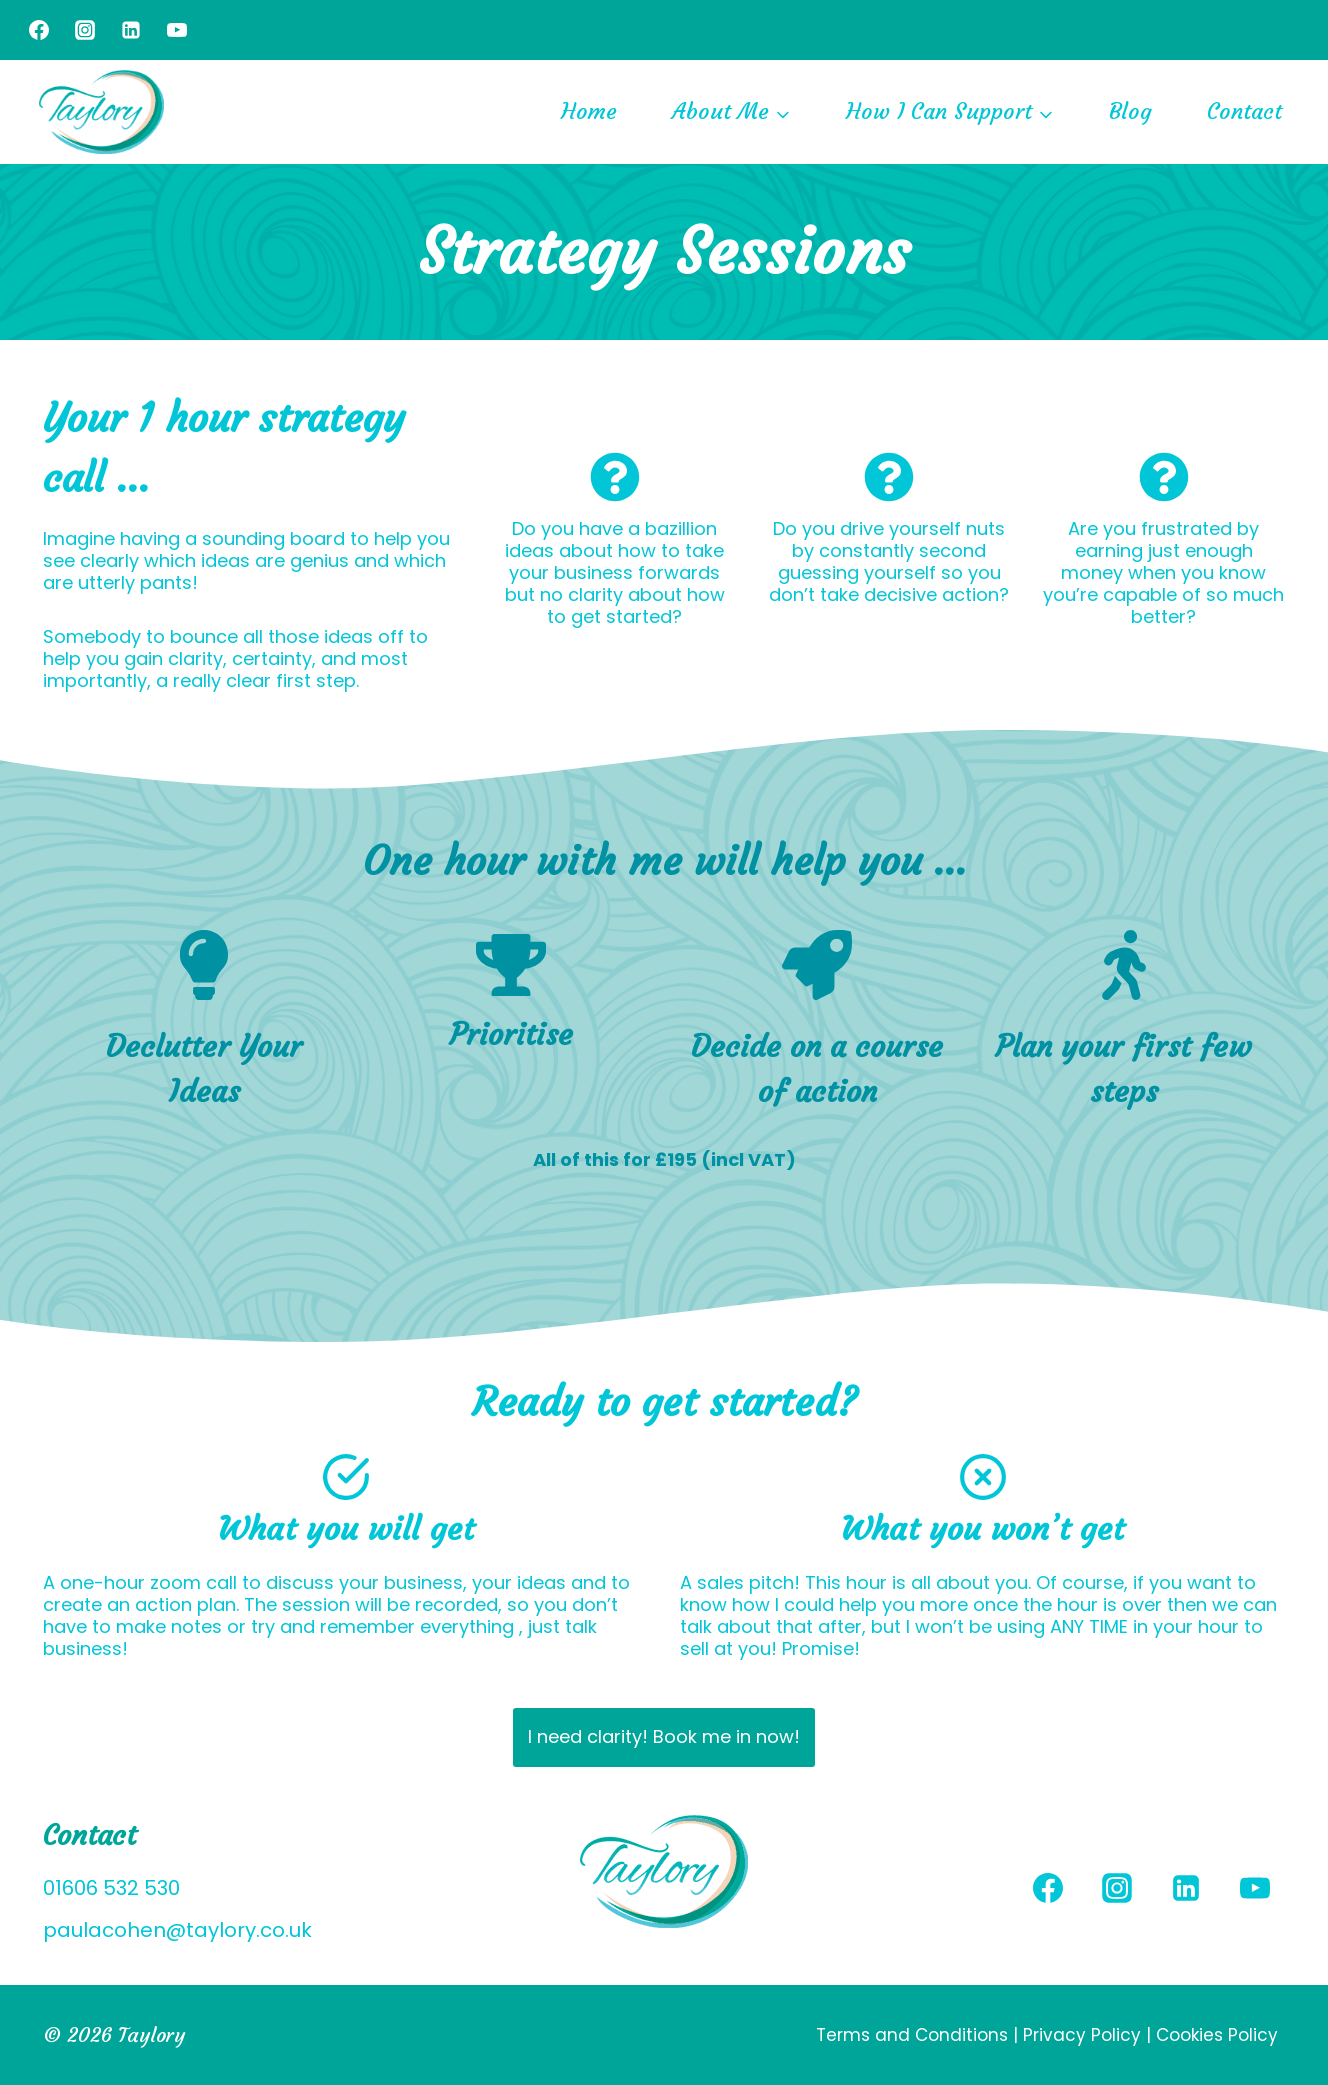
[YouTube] (177, 30)
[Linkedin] (131, 30)
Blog (1130, 111)
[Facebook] (39, 30)
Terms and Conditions (914, 2035)
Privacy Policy (1082, 2035)
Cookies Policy (1217, 2035)
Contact (1244, 111)
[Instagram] (85, 30)
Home (589, 111)
